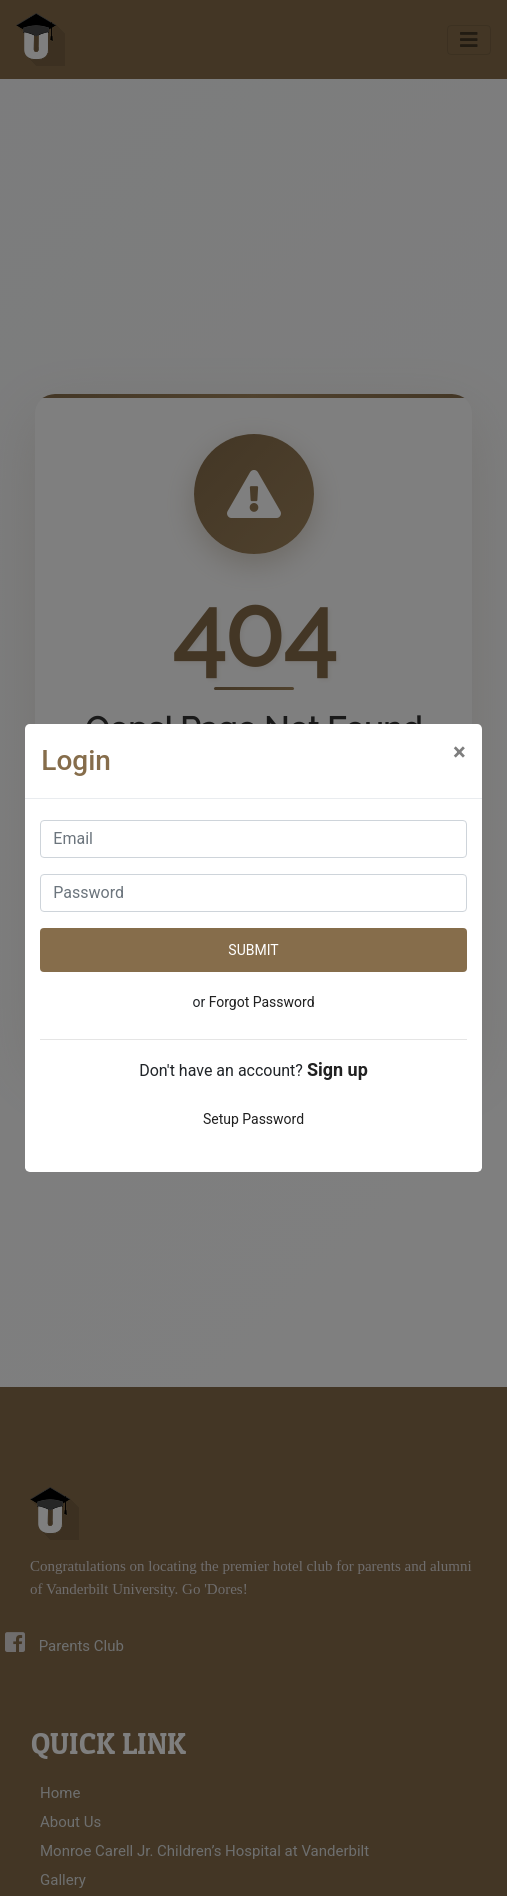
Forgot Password (262, 1002)
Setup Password (253, 1119)
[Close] (459, 752)
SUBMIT (253, 950)
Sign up (337, 1069)
